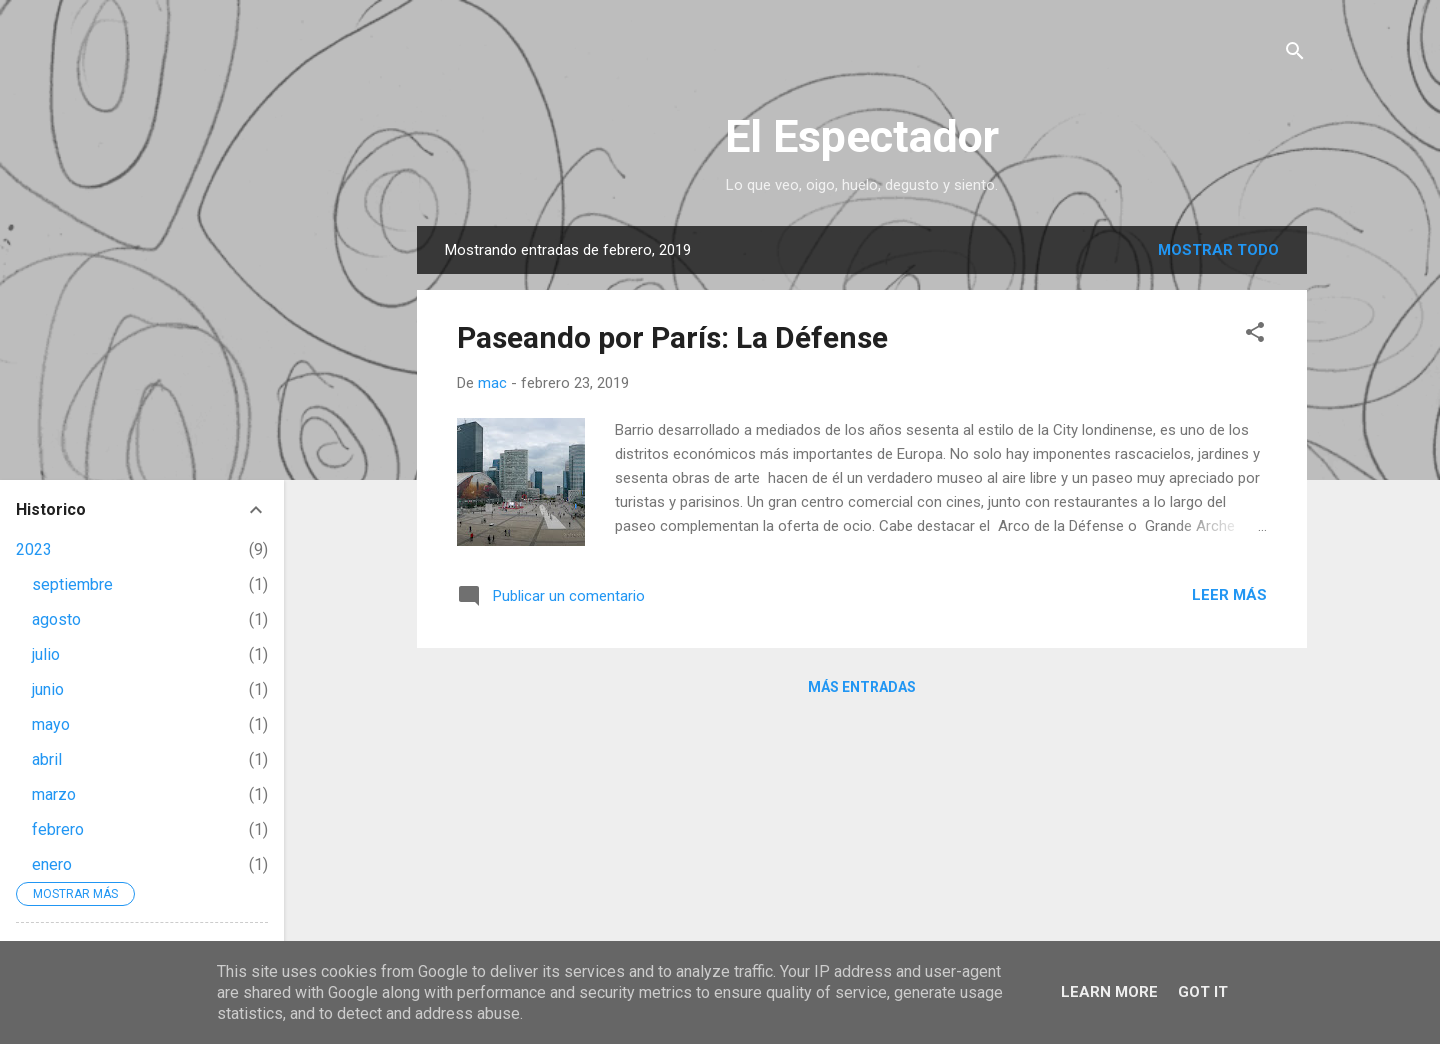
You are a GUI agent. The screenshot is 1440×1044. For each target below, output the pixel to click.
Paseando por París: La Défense (672, 337)
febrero (58, 829)
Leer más (1229, 595)
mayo (51, 724)
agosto (56, 619)
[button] (1255, 335)
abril (47, 759)
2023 (34, 549)
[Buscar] (1295, 54)
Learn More (1109, 992)
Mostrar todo (1218, 250)
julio (46, 654)
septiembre (72, 584)
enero (52, 864)
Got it (1203, 992)
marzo (54, 794)
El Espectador (862, 136)
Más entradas (862, 687)
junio (48, 689)
